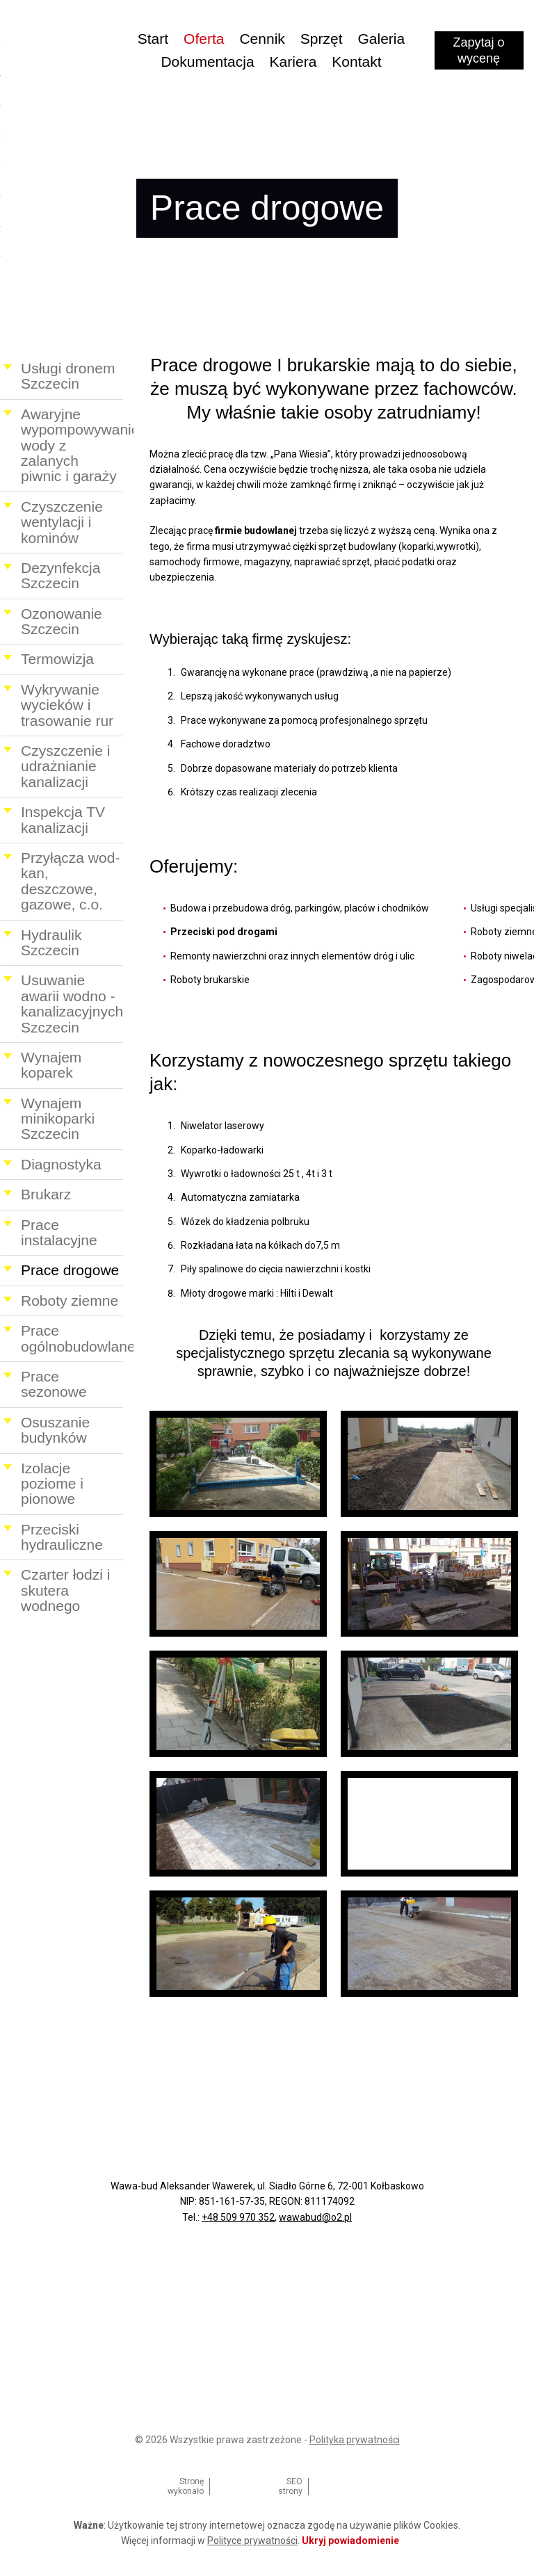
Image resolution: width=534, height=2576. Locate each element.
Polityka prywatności (354, 2439)
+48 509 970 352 (238, 2217)
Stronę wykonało (186, 2486)
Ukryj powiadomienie (350, 2540)
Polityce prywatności (252, 2540)
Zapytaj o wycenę (479, 52)
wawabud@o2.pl (315, 2217)
